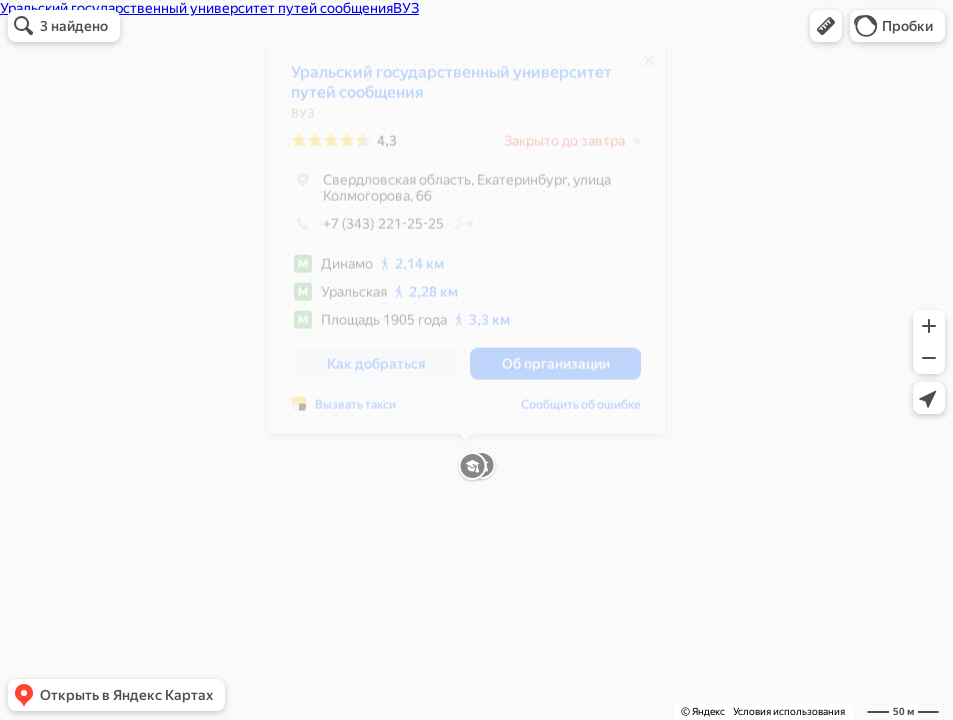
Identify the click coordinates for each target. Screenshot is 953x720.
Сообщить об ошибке (581, 412)
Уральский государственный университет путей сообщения (451, 89)
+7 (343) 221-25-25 (367, 231)
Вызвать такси (355, 412)
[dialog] (466, 245)
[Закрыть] (649, 68)
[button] (826, 26)
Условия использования (789, 711)
